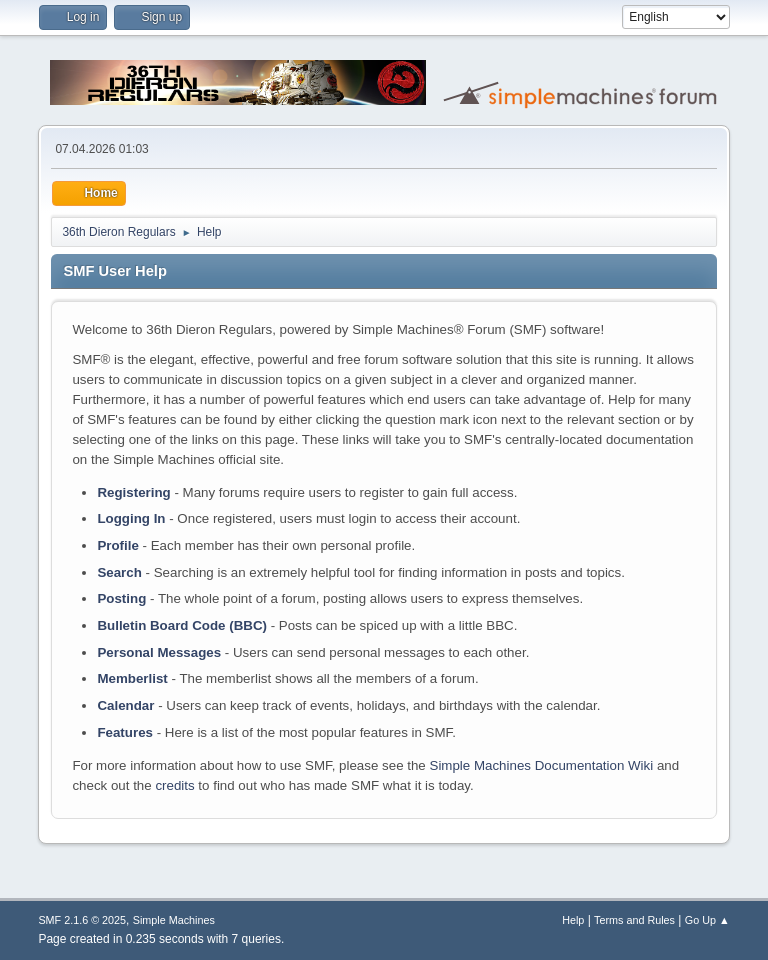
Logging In (131, 518)
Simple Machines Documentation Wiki (542, 765)
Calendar (125, 705)
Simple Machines (174, 920)
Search (119, 572)
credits (174, 785)
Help (573, 920)
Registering (133, 492)
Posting (121, 598)
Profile (117, 545)
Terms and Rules (634, 920)
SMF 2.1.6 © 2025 (82, 920)
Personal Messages (159, 652)
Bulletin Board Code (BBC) (182, 625)
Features (125, 732)
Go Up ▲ (707, 920)
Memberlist (132, 678)
